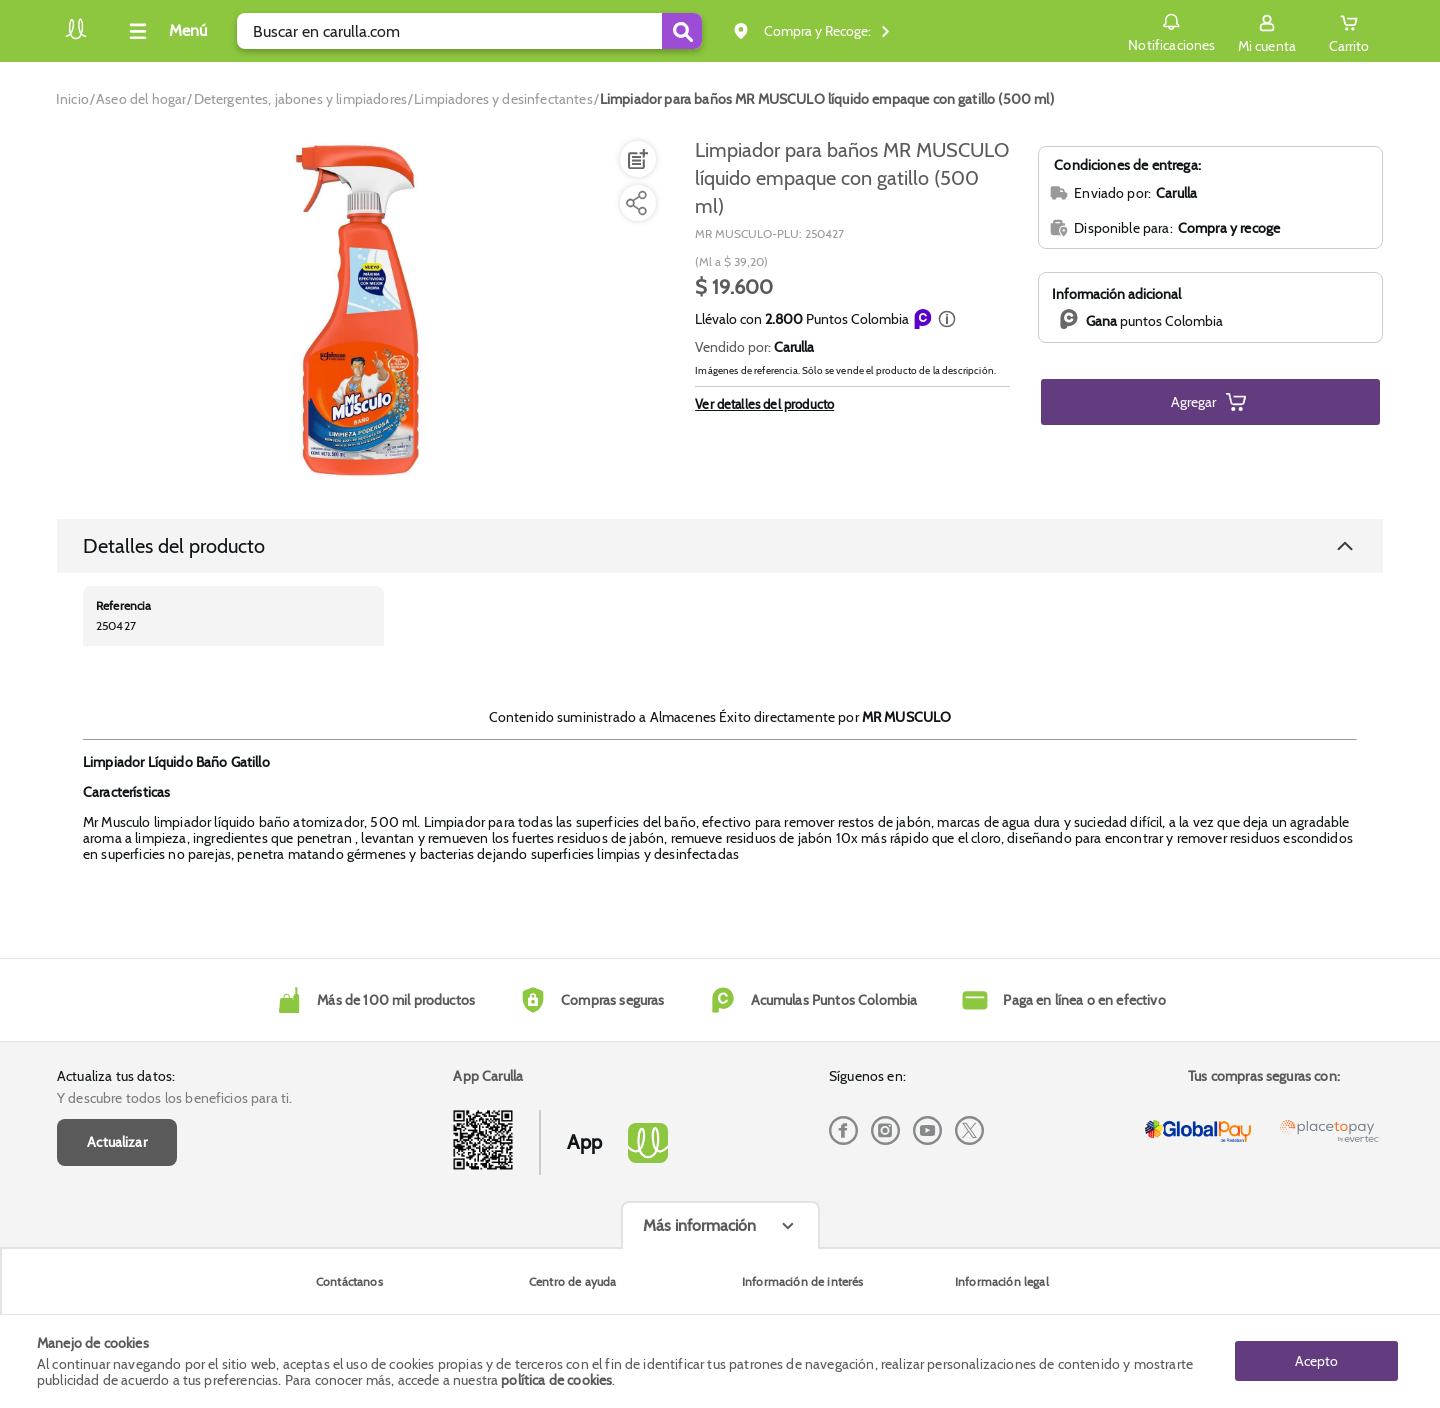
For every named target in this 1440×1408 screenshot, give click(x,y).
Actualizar (117, 1142)
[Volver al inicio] (76, 36)
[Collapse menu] (165, 31)
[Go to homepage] (72, 99)
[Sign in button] (1267, 31)
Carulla (794, 347)
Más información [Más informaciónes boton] (699, 1225)
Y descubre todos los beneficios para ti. (174, 1098)
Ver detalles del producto (764, 404)
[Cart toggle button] (1349, 31)
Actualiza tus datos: (116, 1076)
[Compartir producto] (636, 203)
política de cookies (556, 1380)
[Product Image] (362, 311)
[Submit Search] (682, 31)
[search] (469, 31)
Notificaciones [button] (1171, 30)
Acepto (1316, 1361)
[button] (947, 319)
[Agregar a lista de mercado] (636, 159)
